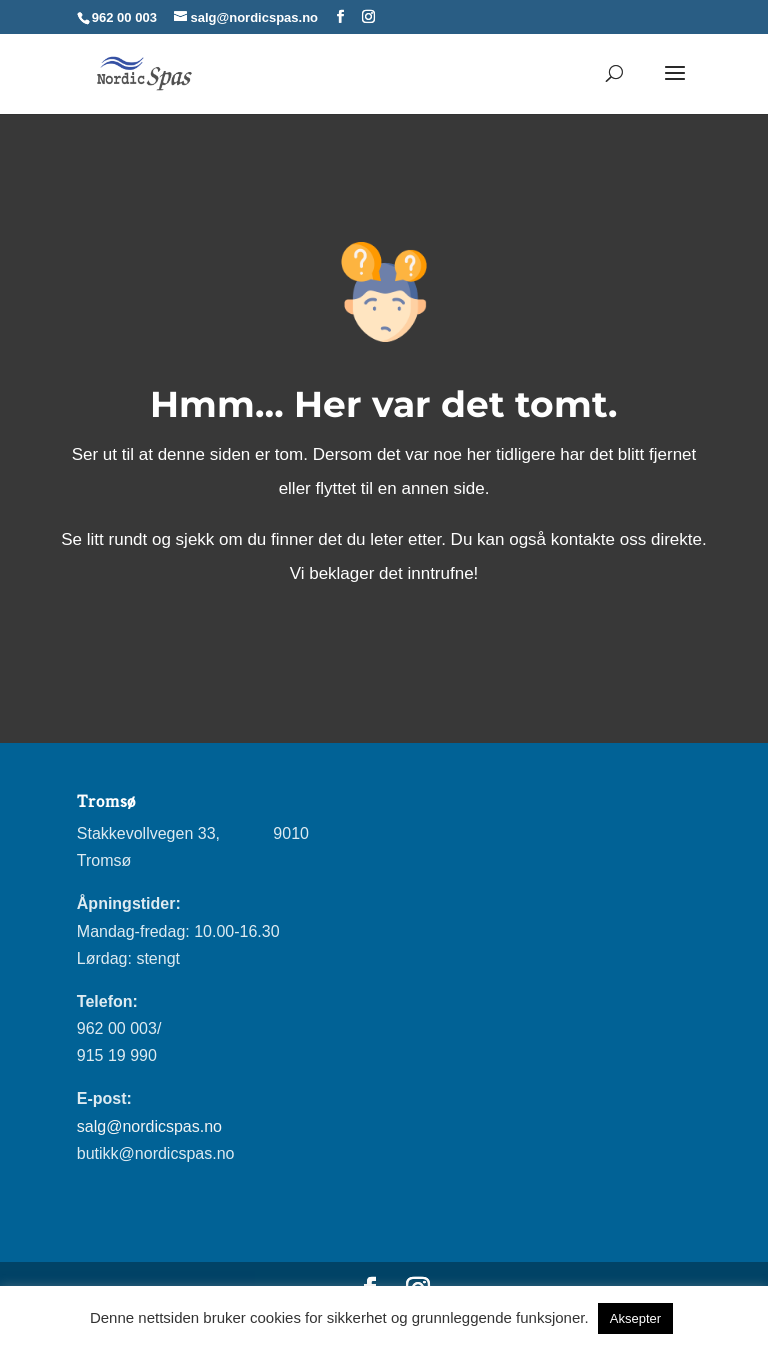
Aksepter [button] (635, 1318)
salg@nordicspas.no (149, 1126)
